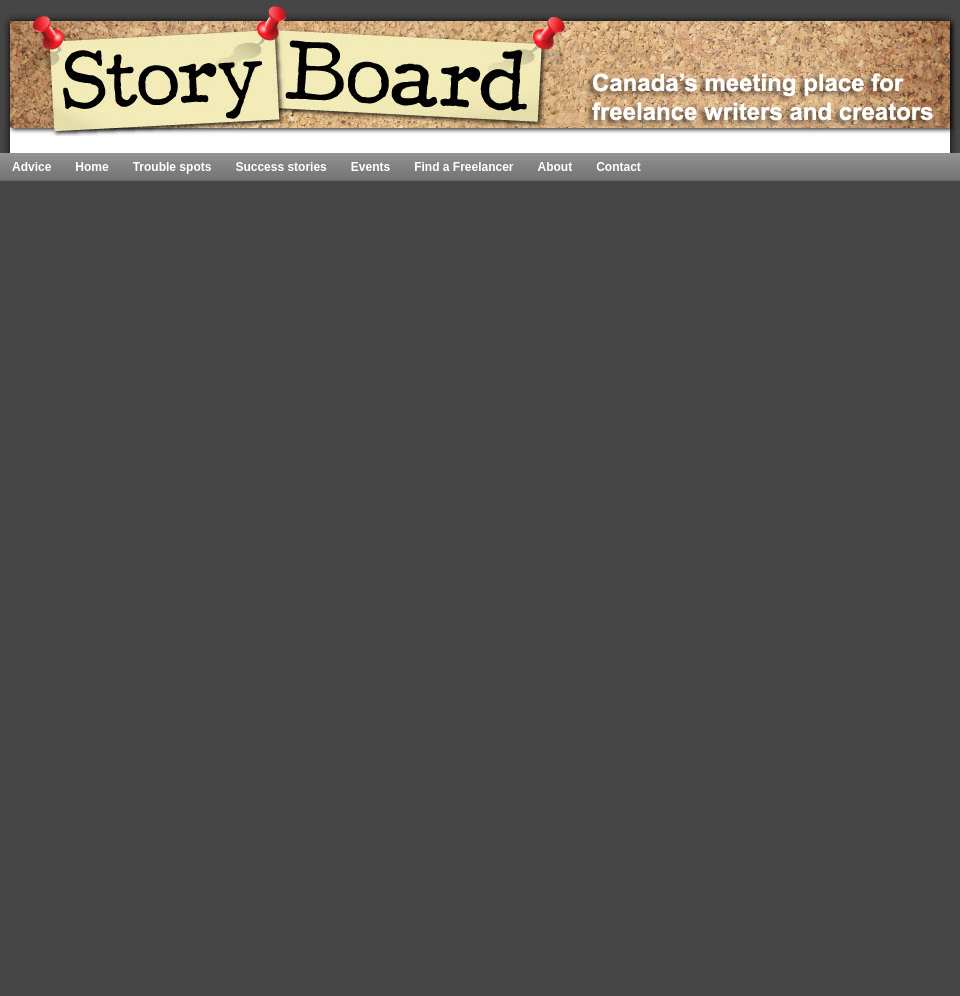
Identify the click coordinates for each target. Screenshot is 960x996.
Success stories (280, 167)
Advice (31, 167)
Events (370, 167)
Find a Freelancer (463, 167)
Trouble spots (172, 167)
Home (901, 144)
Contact (618, 167)
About (555, 167)
